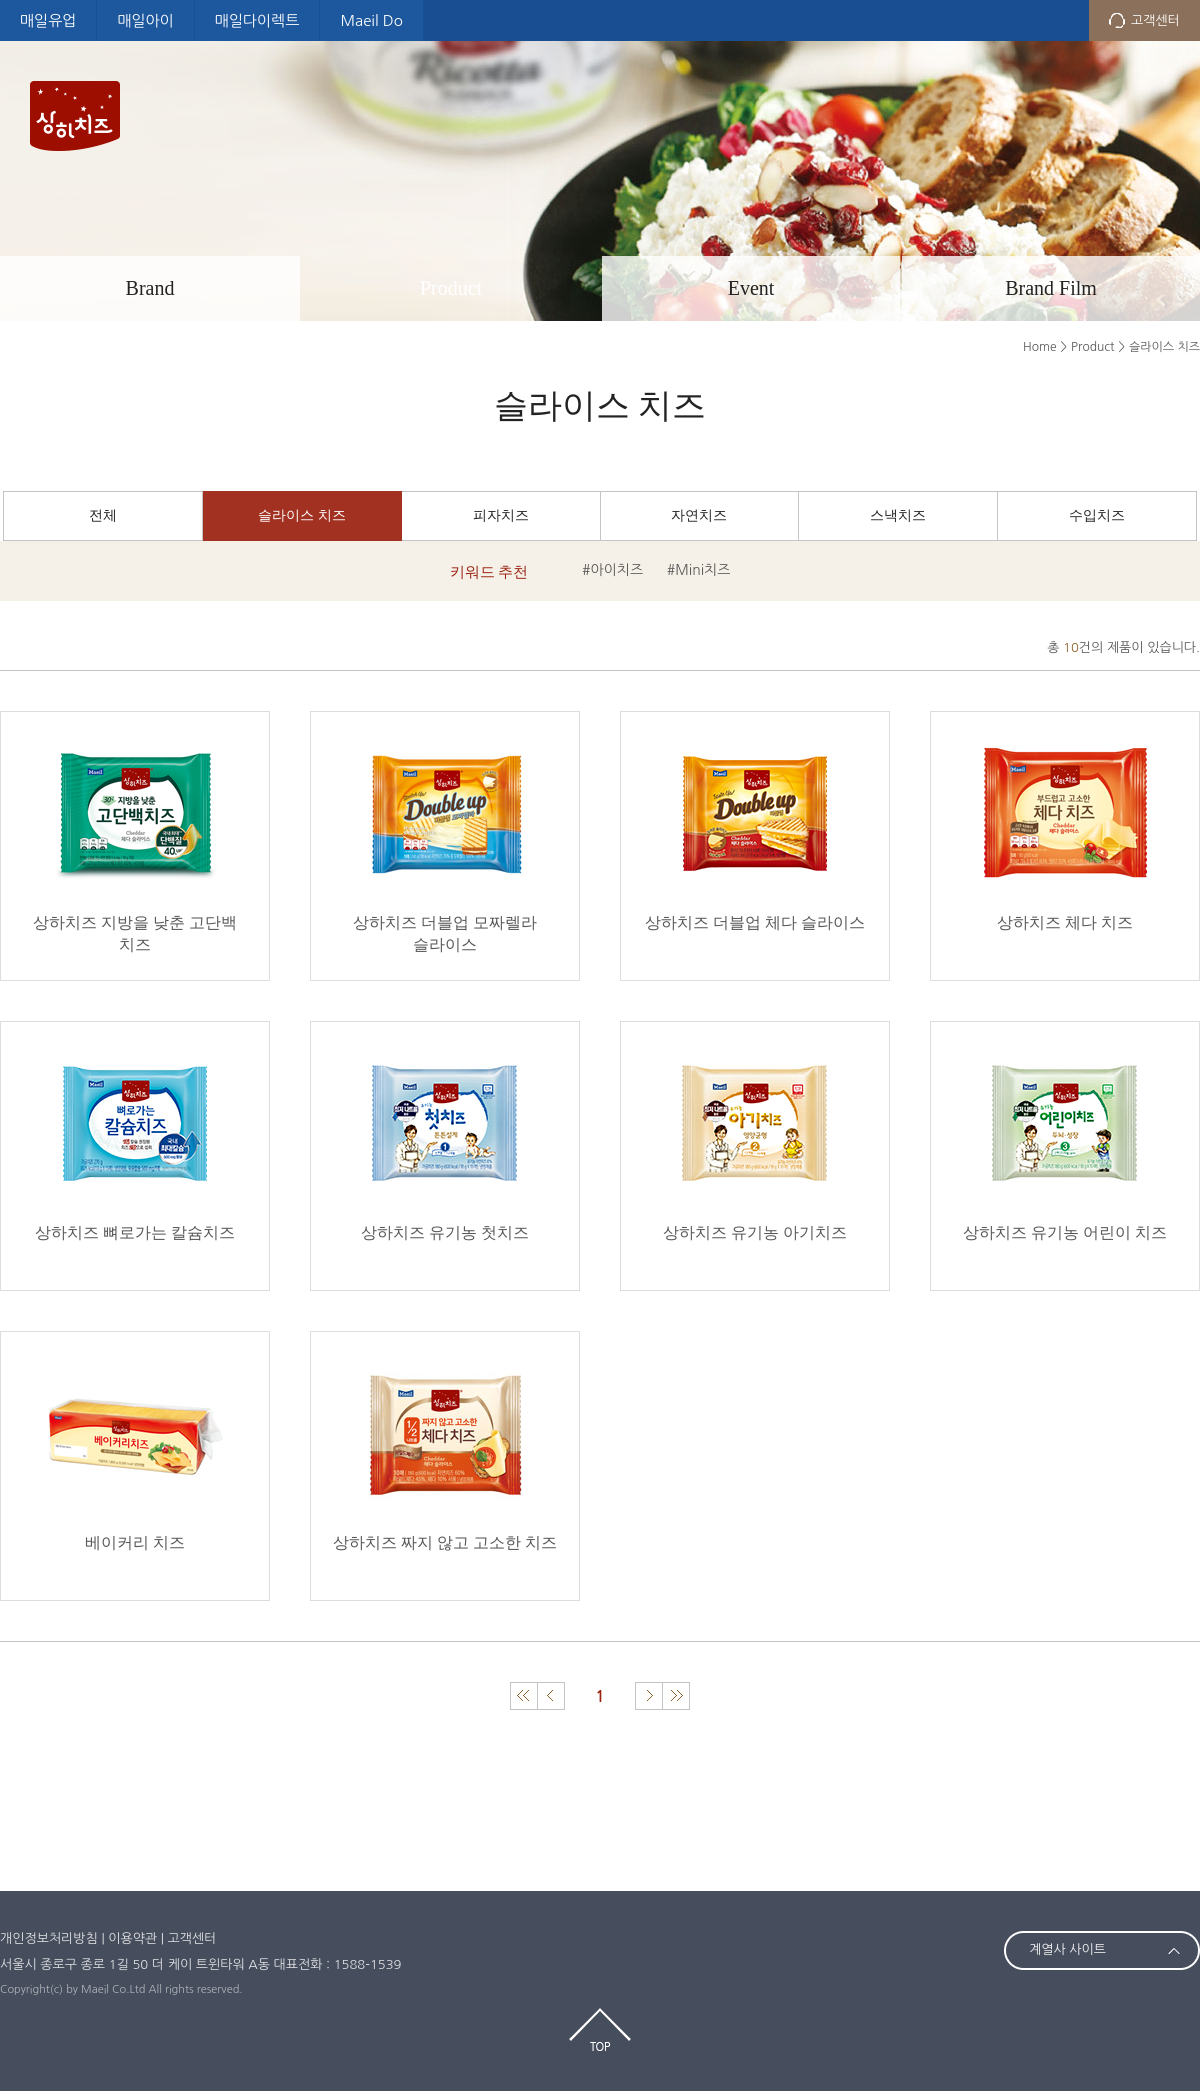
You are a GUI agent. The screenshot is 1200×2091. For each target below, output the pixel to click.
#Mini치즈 (699, 570)
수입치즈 (1097, 515)
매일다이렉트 (257, 20)
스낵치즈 (898, 515)
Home (1039, 347)
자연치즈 (699, 515)
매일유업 (48, 20)
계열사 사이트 (1067, 1949)
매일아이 (145, 20)
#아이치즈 (612, 570)
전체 (103, 515)
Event (751, 288)
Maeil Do (371, 20)
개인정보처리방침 (49, 1938)
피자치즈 (501, 515)
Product (451, 288)
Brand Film (1051, 288)
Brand (150, 288)
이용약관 (132, 1938)
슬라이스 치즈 (302, 515)
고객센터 (1155, 20)
